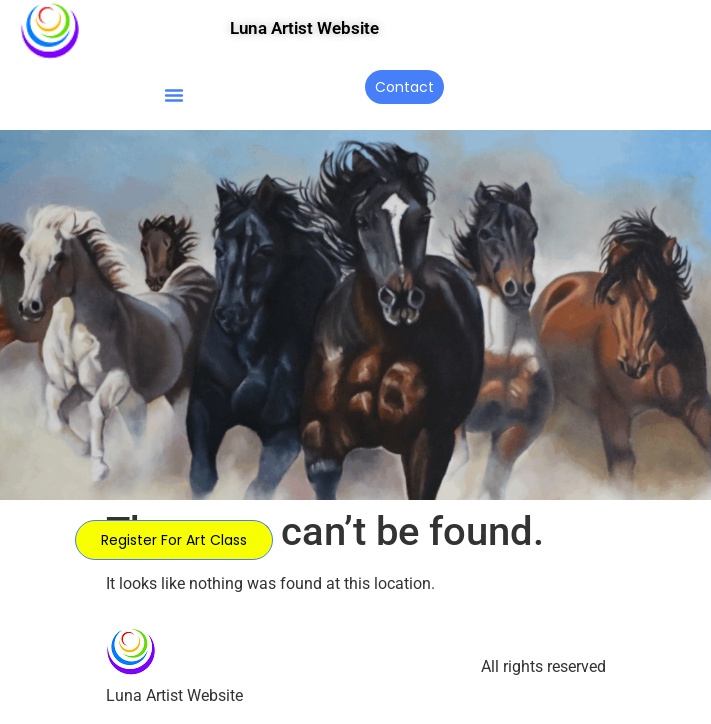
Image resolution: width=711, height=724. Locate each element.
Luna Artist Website (304, 28)
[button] (174, 95)
